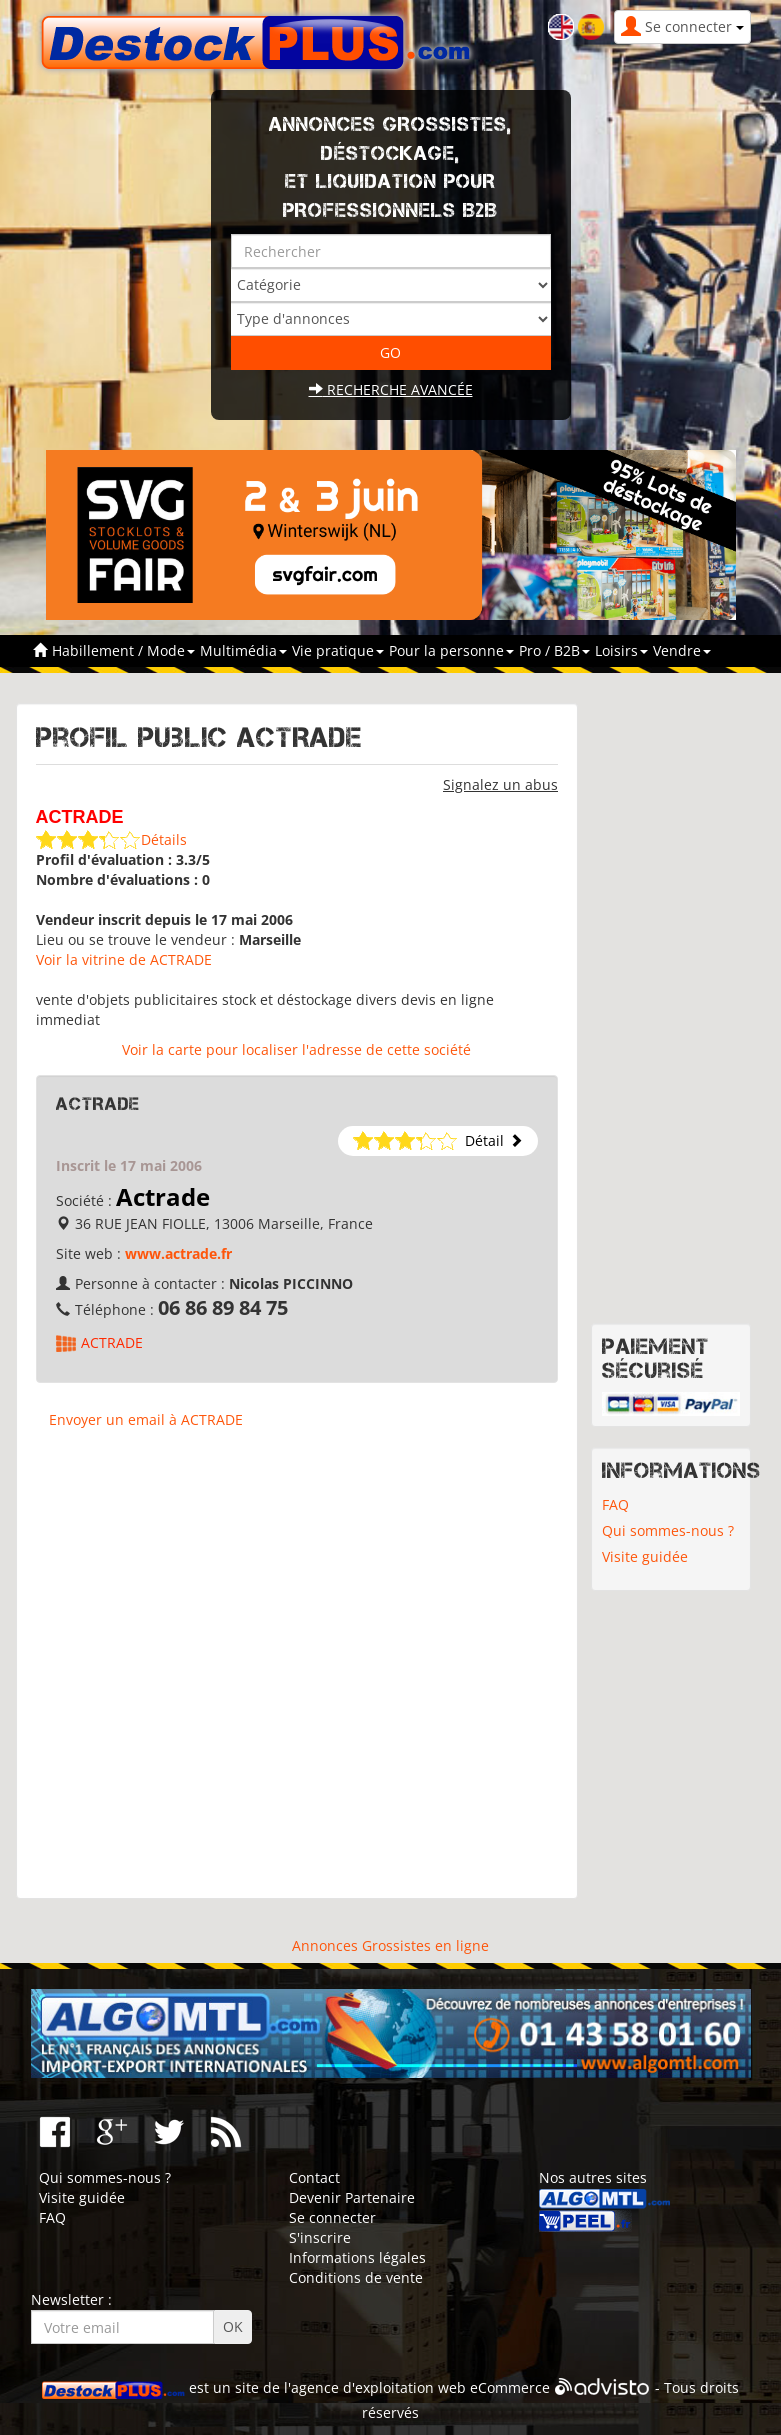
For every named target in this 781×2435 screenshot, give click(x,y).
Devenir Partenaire (352, 2197)
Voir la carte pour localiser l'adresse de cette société (296, 1049)
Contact (314, 2177)
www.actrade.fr (178, 1253)
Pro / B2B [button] (554, 650)
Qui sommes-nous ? (668, 1530)
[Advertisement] (297, 1673)
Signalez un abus (500, 784)
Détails (164, 839)
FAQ (615, 1504)
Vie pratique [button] (338, 650)
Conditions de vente (356, 2277)
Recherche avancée (391, 389)
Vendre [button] (682, 650)
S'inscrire (320, 2237)
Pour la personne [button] (451, 650)
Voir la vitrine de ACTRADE (124, 959)
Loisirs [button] (621, 650)
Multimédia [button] (243, 650)
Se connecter (332, 2217)
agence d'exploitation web (378, 2387)
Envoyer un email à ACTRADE (146, 1419)
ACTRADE (112, 1342)
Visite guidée (645, 1556)
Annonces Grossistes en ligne (390, 1945)
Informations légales (357, 2257)
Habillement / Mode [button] (123, 650)
